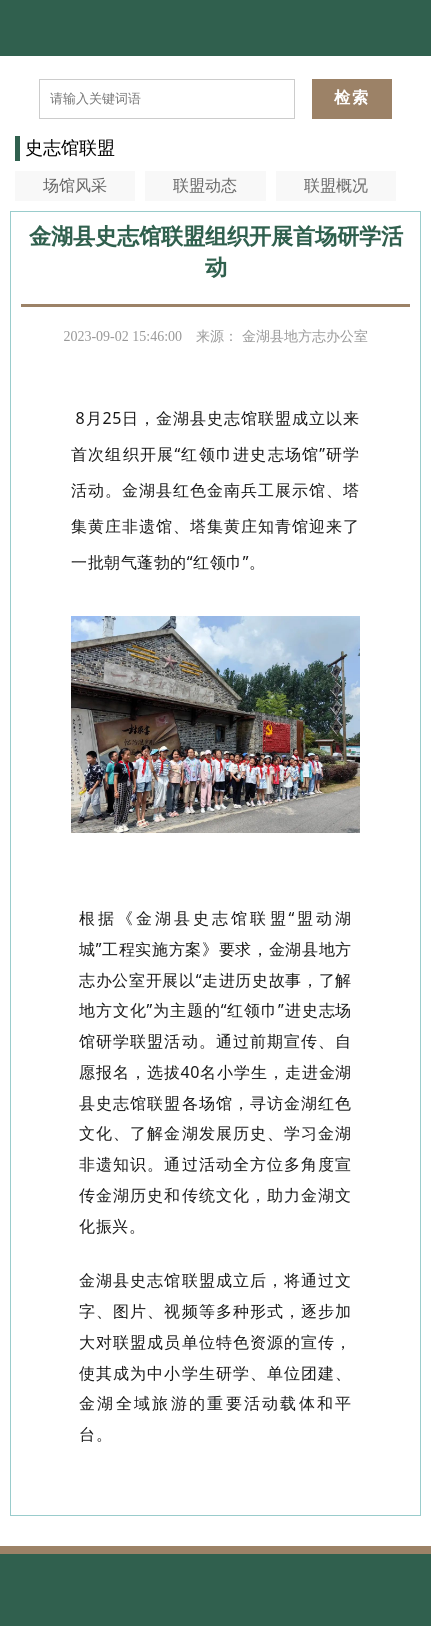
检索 (352, 97)
